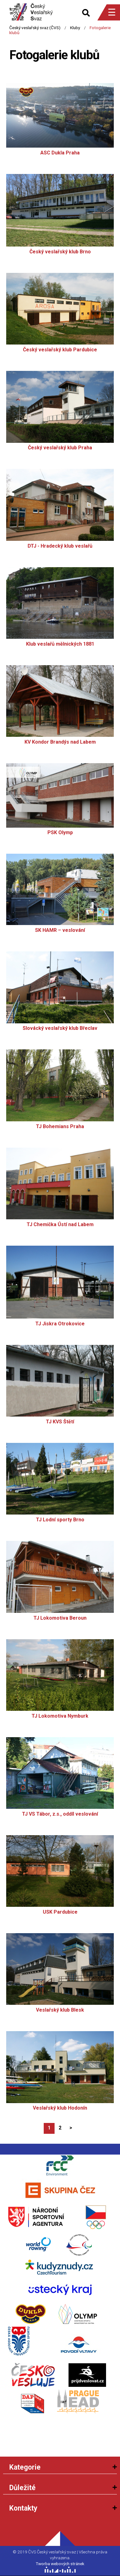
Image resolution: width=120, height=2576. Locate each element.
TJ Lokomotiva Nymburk (60, 1716)
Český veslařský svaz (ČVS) (34, 27)
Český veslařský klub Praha (60, 447)
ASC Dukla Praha (60, 152)
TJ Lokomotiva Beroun (60, 1618)
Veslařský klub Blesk (60, 2010)
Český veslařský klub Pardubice (60, 349)
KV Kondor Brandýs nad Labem (60, 742)
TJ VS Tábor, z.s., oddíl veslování (60, 1814)
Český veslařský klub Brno (60, 251)
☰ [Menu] (112, 12)
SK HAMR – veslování (60, 930)
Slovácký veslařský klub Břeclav (60, 1028)
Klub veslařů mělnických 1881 (60, 644)
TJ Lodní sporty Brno (60, 1519)
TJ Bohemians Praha (60, 1126)
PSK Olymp (60, 832)
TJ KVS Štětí (60, 1421)
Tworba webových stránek (60, 2563)
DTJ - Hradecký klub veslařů (60, 546)
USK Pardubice (60, 1912)
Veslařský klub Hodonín (60, 2108)
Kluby (75, 27)
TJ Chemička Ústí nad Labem (60, 1224)
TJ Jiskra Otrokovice (60, 1323)
